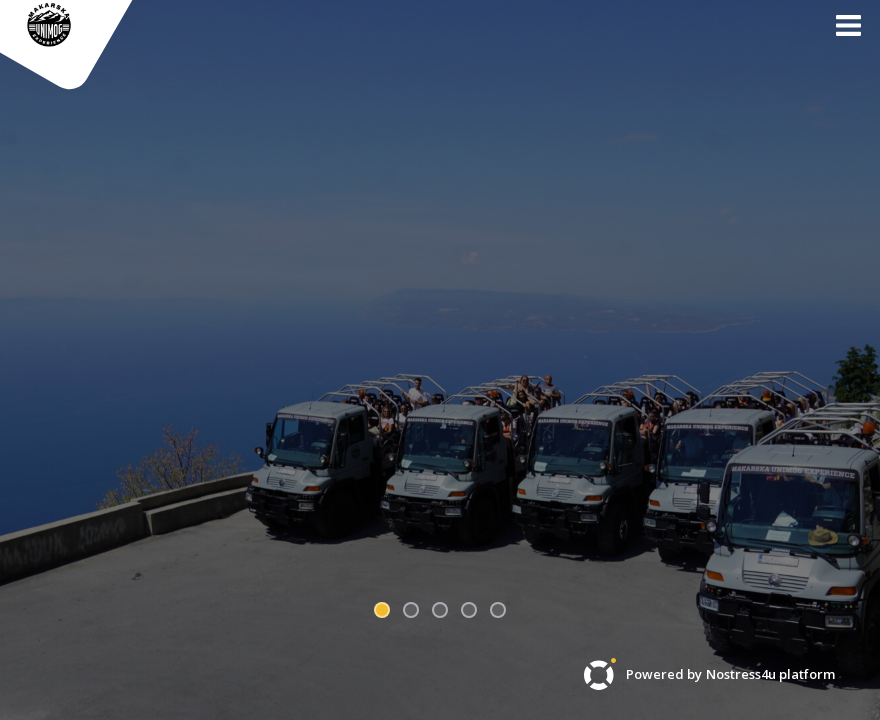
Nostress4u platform (770, 674)
